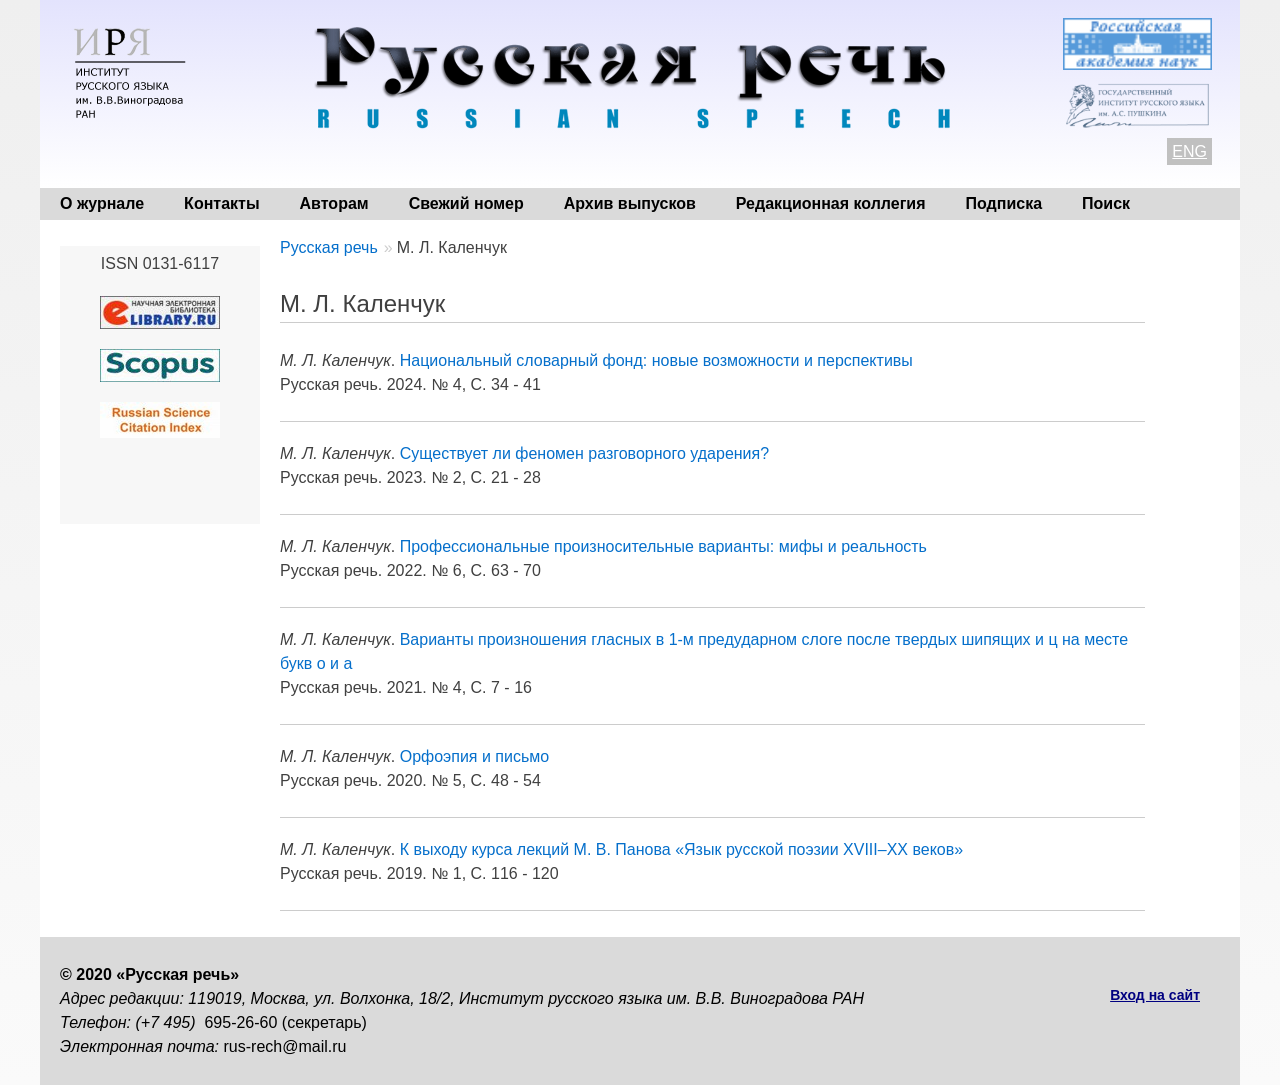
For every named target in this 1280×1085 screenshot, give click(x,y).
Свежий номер (466, 203)
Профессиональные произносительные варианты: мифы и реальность (663, 546)
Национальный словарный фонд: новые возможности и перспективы (656, 360)
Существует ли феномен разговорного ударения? (584, 453)
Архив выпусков (630, 203)
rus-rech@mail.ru (285, 1046)
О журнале (102, 203)
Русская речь (329, 247)
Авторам (334, 203)
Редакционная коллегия (831, 203)
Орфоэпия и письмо (475, 756)
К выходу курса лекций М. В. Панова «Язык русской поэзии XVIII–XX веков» (681, 849)
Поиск (1106, 203)
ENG (1189, 151)
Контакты (221, 203)
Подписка (1004, 203)
